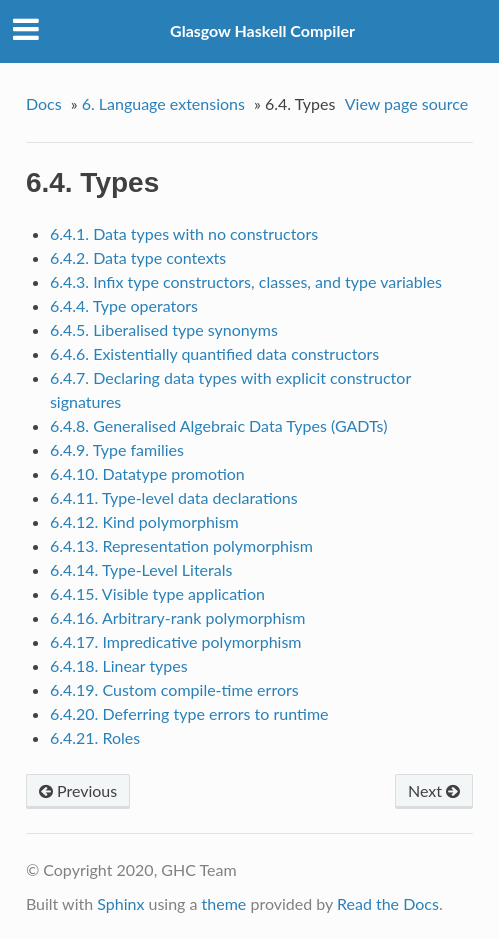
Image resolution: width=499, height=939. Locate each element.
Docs (44, 103)
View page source (406, 103)
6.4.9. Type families (117, 449)
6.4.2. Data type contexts (138, 257)
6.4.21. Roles (95, 737)
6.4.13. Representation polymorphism (181, 545)
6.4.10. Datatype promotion (147, 473)
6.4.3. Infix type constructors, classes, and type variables (246, 281)
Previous (78, 790)
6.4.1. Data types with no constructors (184, 233)
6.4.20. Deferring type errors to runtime (189, 713)
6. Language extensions (163, 103)
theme (224, 903)
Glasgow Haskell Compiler (262, 30)
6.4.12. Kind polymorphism (144, 521)
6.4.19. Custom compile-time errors (174, 689)
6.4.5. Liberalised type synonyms (164, 329)
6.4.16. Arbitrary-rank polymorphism (178, 617)
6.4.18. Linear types (119, 665)
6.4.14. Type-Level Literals (141, 569)
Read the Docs (388, 903)
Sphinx (120, 903)
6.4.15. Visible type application (157, 593)
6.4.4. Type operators (124, 305)
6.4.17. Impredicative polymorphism (176, 641)
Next (434, 790)
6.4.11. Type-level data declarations (174, 497)
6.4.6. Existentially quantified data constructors (214, 353)
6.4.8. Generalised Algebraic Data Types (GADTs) (219, 425)
